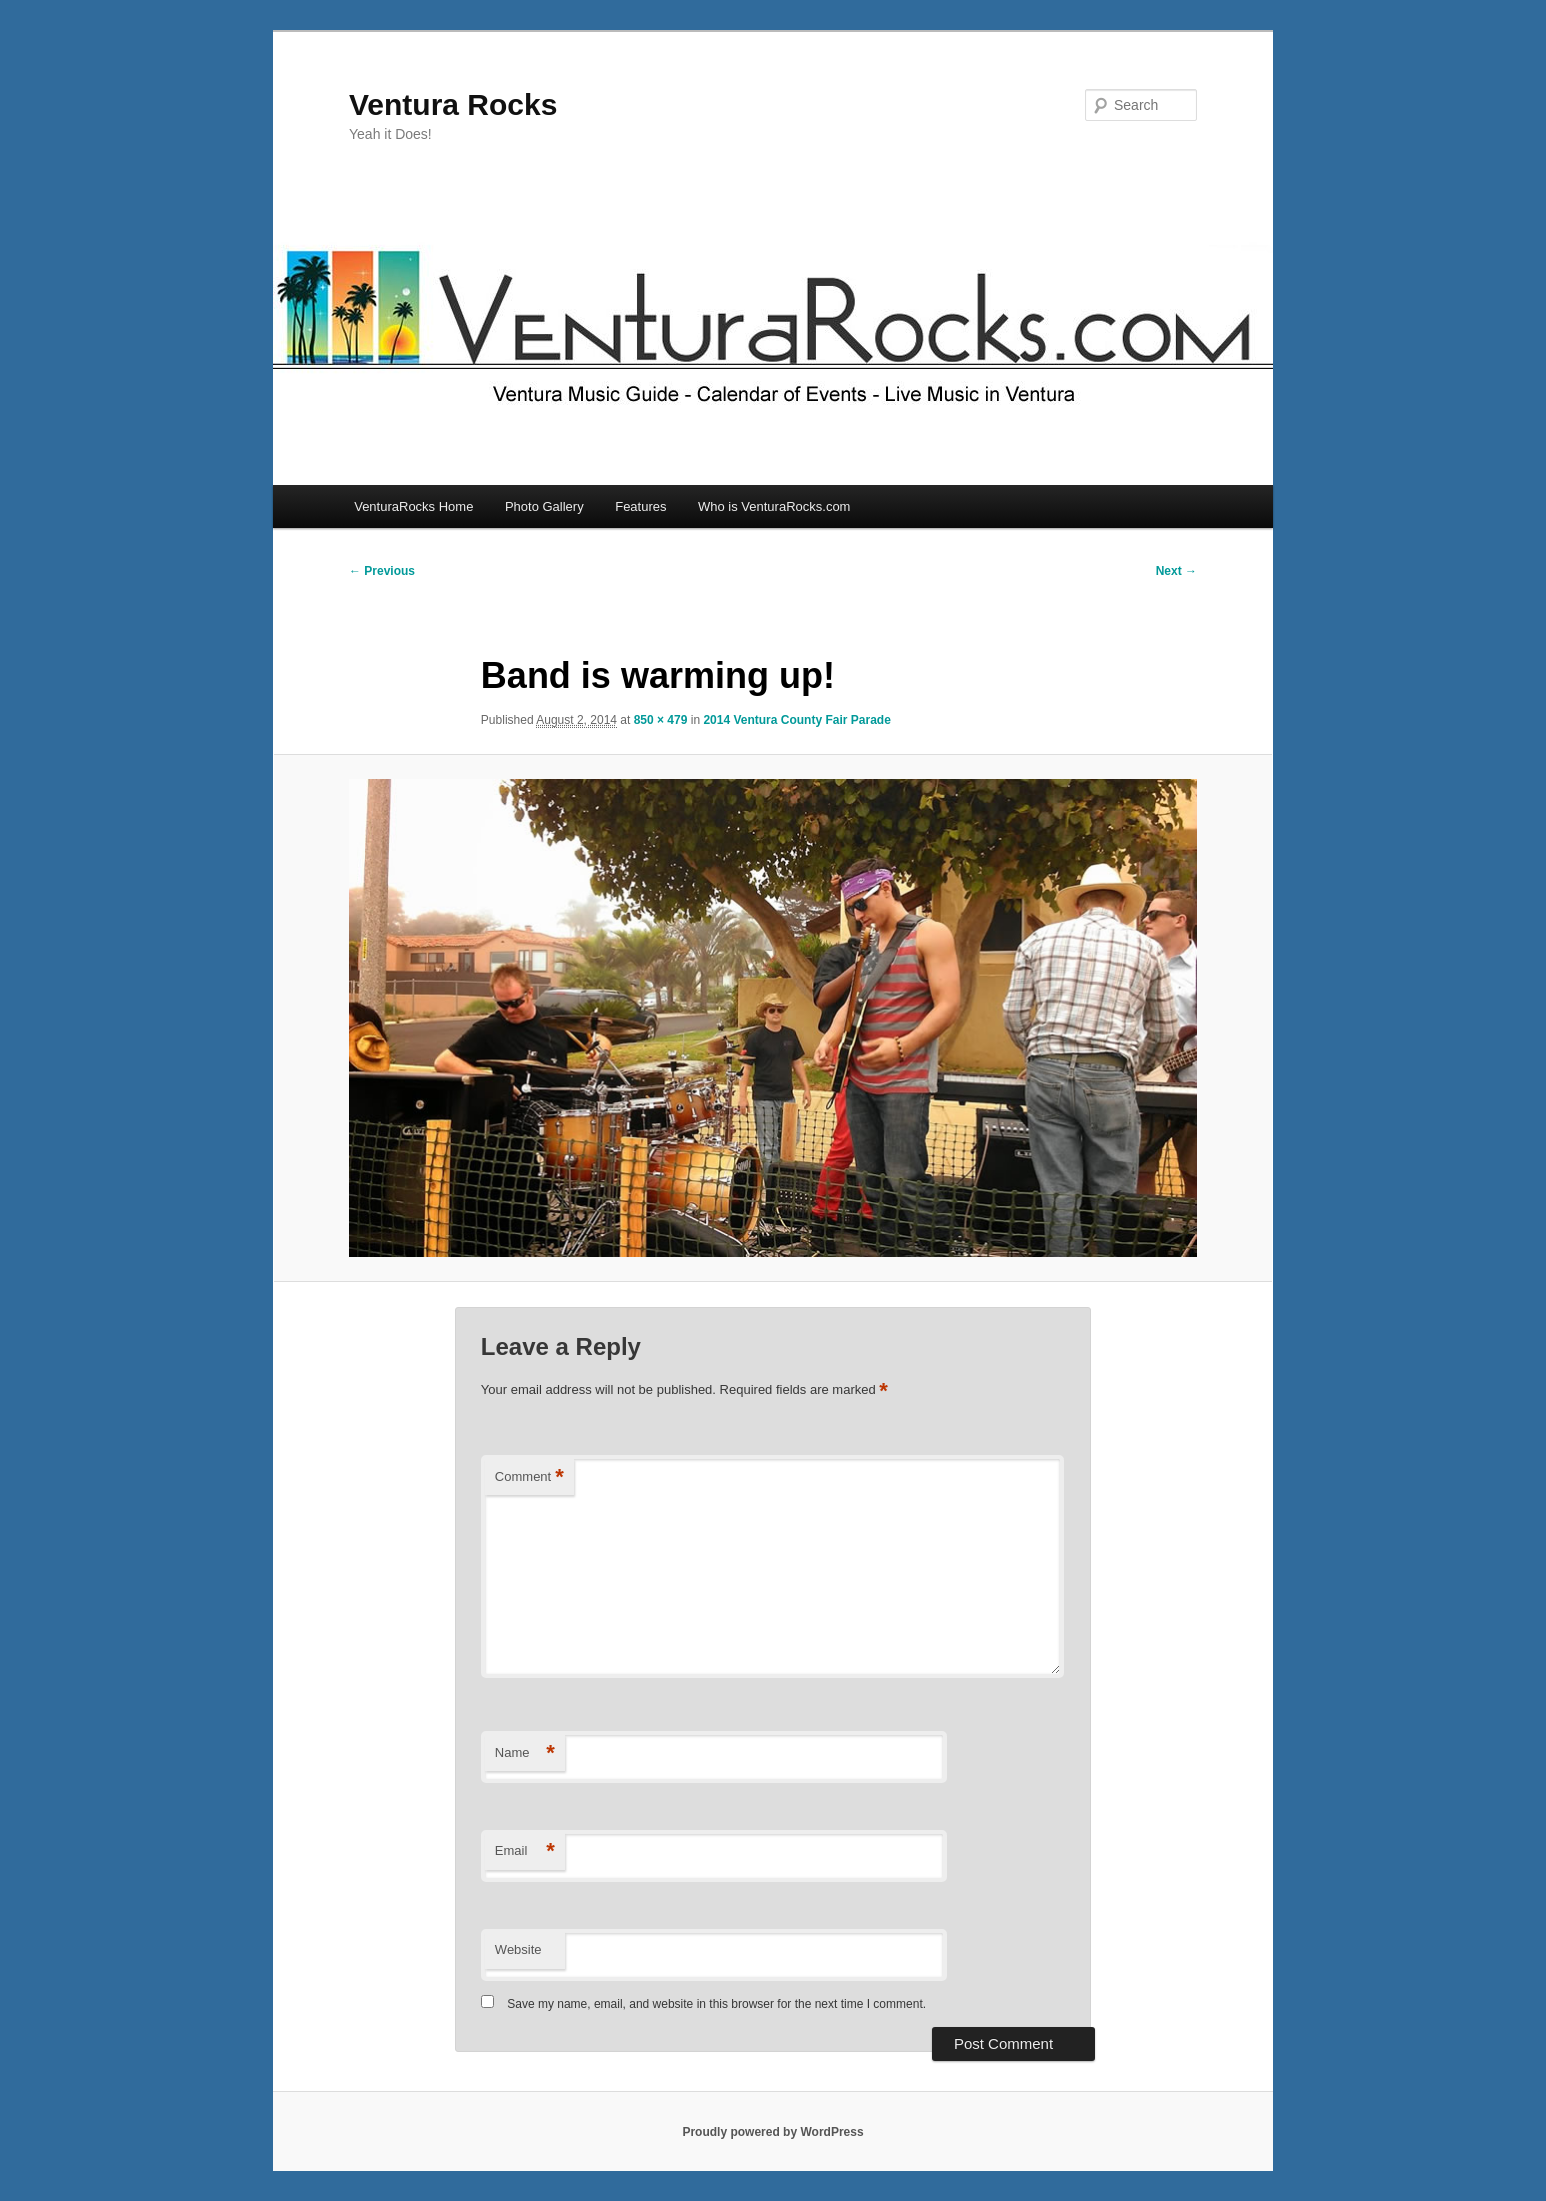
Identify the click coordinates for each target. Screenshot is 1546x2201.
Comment (529, 1477)
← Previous (382, 571)
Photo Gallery (544, 506)
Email (525, 1851)
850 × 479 (661, 720)
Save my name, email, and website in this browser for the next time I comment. (716, 2004)
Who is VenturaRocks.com (774, 506)
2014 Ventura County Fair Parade (796, 720)
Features (640, 506)
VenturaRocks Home (413, 506)
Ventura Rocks (453, 104)
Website (518, 1949)
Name (525, 1753)
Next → (1176, 571)
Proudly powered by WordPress (772, 2132)
